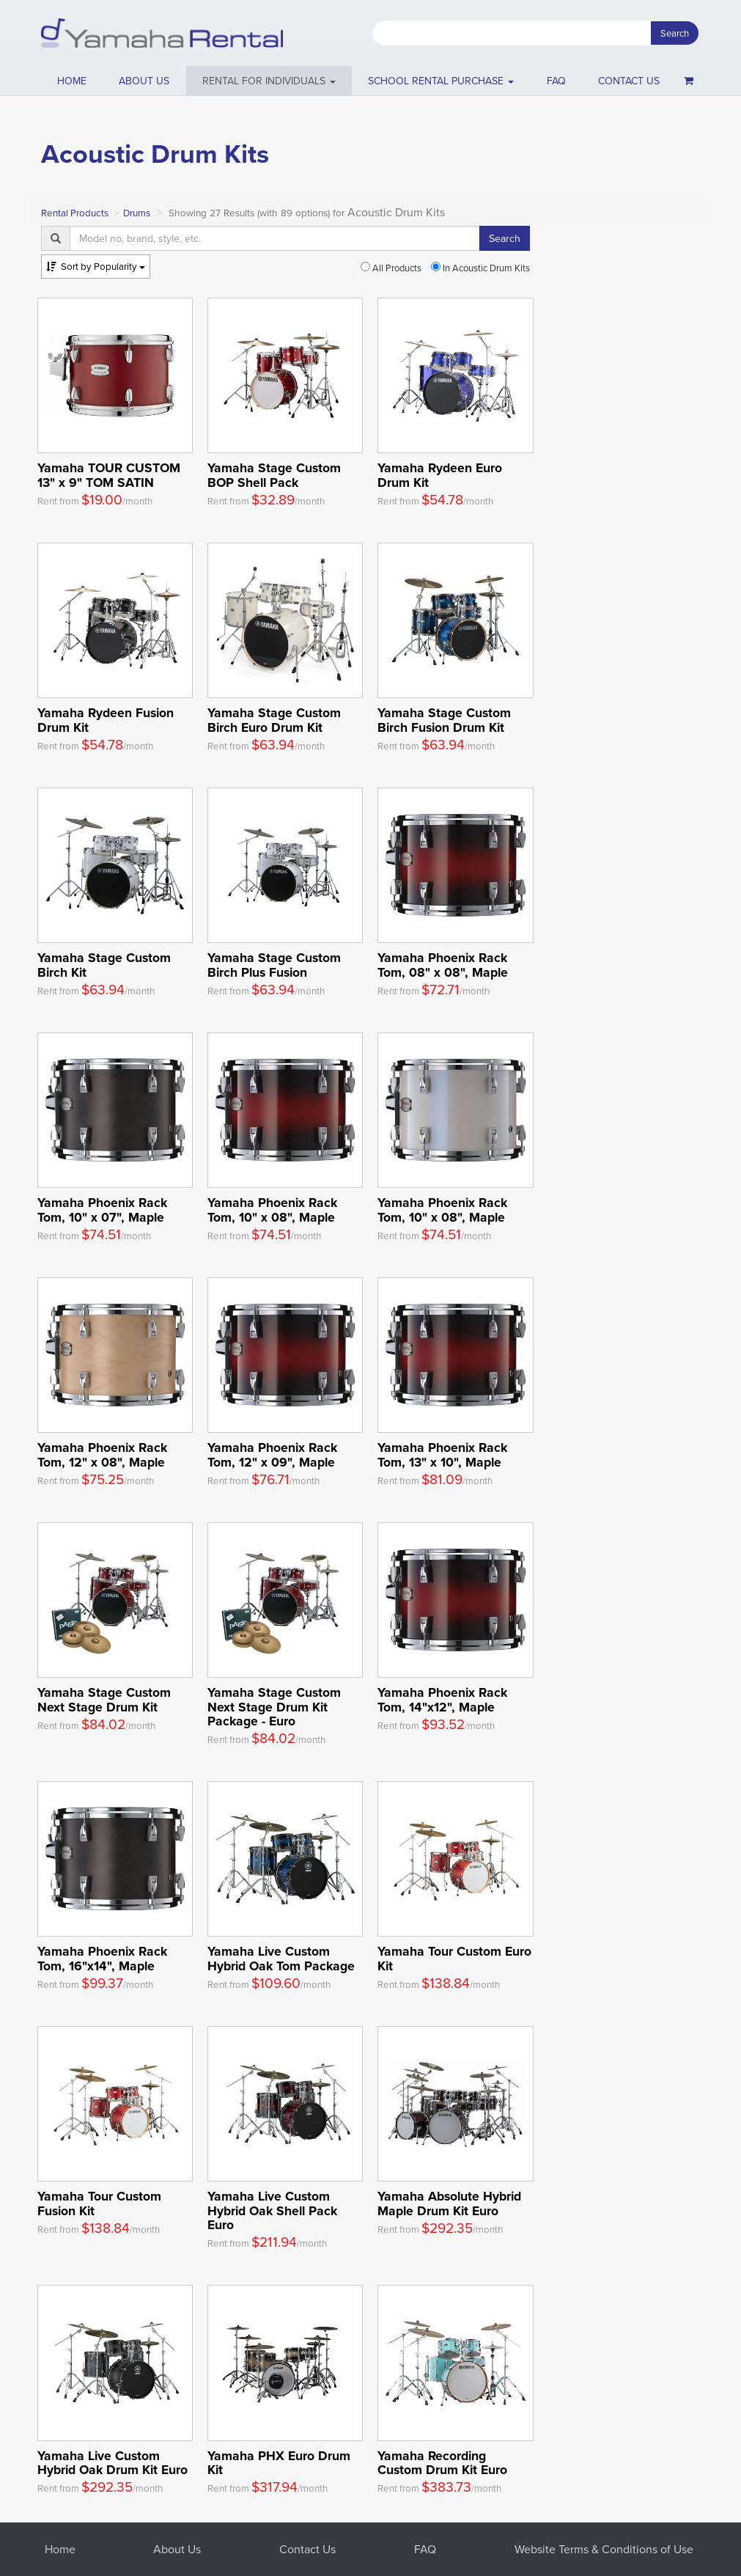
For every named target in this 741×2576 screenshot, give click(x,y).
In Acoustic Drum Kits (480, 267)
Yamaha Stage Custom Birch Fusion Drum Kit (444, 719)
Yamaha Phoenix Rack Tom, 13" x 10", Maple (442, 1454)
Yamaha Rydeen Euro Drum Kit (439, 474)
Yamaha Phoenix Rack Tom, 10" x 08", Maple (272, 1209)
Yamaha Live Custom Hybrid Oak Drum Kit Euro (112, 2462)
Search (674, 33)
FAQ (556, 80)
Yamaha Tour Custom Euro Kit (454, 1958)
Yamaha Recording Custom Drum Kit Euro (442, 2462)
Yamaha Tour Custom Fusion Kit (99, 2203)
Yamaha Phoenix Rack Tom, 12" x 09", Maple (272, 1454)
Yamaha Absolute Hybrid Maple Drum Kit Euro (449, 2203)
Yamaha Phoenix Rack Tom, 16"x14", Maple (102, 1958)
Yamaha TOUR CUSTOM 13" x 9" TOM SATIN (108, 474)
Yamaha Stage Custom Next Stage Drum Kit (104, 1699)
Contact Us (307, 2549)
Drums (136, 212)
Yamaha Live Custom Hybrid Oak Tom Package (281, 1958)
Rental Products (74, 212)
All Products (391, 267)
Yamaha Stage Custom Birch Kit (104, 964)
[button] (269, 80)
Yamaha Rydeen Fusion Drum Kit (105, 719)
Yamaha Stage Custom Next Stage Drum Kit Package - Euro (274, 1706)
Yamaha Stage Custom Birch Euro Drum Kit (274, 719)
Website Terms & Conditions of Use (604, 2549)
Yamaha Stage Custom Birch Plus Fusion (274, 964)
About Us (177, 2549)
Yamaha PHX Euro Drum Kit (278, 2462)
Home (71, 80)
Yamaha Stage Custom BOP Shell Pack (274, 474)
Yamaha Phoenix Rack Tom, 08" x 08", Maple (442, 964)
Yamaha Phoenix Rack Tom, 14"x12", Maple (442, 1699)
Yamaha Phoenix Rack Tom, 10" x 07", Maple (102, 1209)
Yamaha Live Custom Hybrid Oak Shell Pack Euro (272, 2210)
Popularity (95, 266)
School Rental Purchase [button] (441, 80)
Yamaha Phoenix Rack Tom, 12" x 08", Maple (102, 1454)
